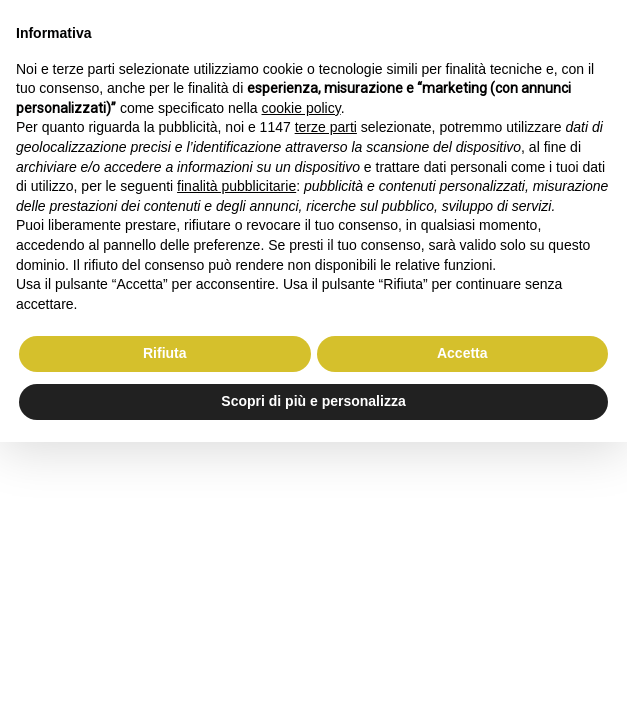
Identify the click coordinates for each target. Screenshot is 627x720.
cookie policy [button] (301, 108)
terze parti (326, 127)
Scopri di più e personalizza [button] (313, 401)
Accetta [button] (462, 353)
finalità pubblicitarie (236, 186)
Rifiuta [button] (165, 353)
